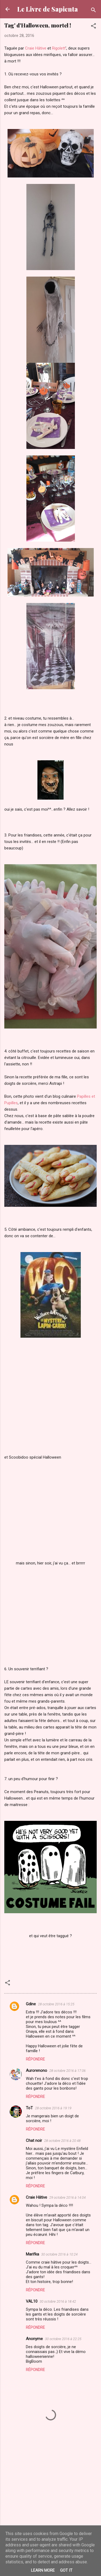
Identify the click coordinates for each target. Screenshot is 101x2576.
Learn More (43, 2570)
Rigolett (58, 48)
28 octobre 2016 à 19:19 (53, 2108)
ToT (29, 2108)
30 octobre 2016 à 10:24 (59, 2254)
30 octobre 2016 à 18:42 (58, 2301)
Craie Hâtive (35, 48)
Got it (66, 2570)
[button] (93, 27)
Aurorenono (36, 2070)
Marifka (32, 2254)
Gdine (31, 2004)
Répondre (35, 2059)
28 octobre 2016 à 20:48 (62, 2141)
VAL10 (31, 2301)
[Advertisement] (50, 2497)
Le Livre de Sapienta (47, 9)
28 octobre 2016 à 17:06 (67, 2071)
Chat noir (34, 2140)
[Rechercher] (93, 11)
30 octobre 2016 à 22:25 (63, 2339)
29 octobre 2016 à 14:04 (67, 2197)
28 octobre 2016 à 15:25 (56, 2004)
